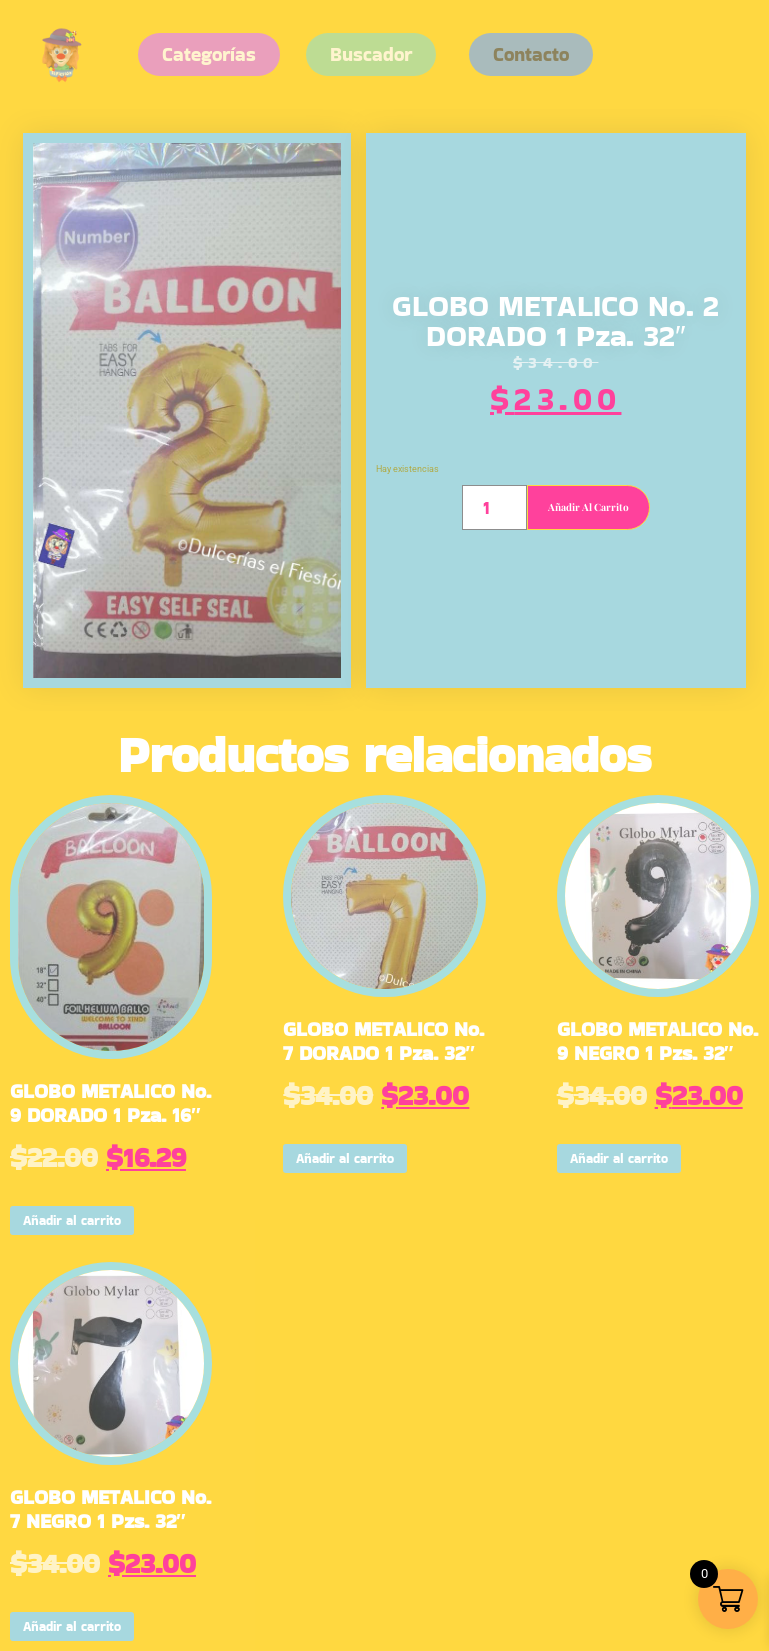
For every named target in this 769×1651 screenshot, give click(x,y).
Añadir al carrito (588, 507)
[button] (531, 54)
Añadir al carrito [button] (72, 1220)
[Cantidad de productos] (494, 507)
